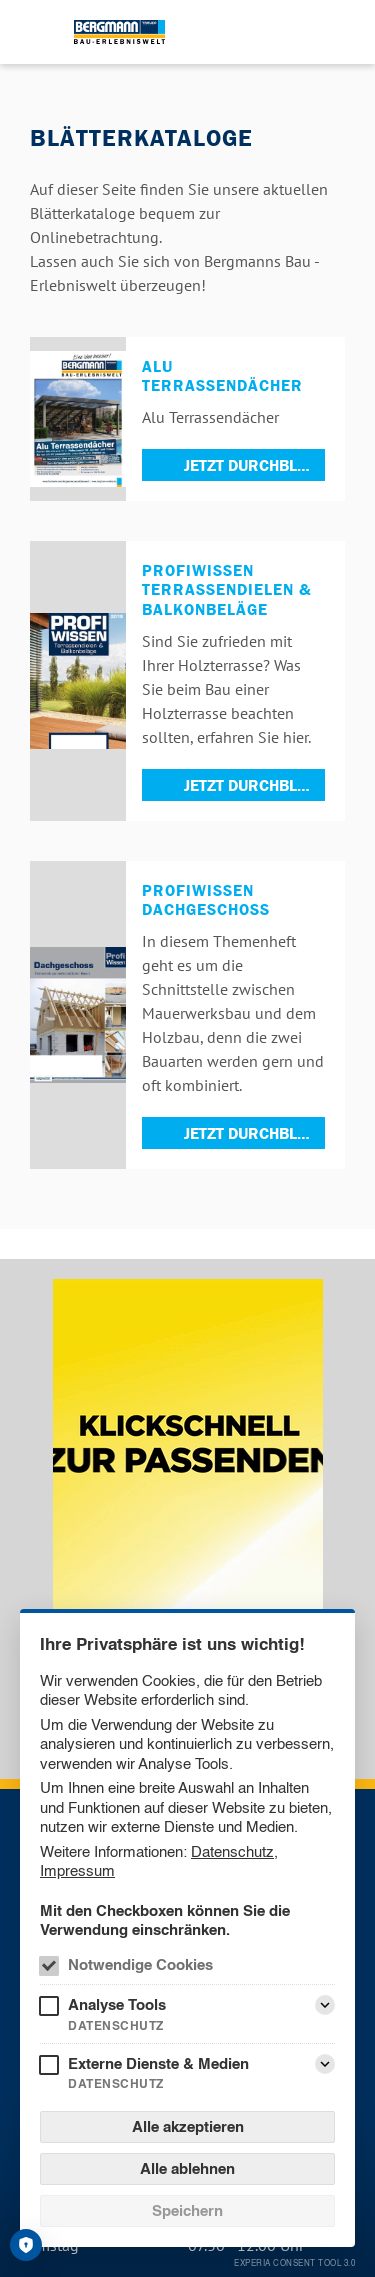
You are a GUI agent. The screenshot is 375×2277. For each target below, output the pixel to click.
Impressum (77, 1870)
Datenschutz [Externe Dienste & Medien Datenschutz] (116, 2083)
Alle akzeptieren (188, 2126)
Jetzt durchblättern (254, 465)
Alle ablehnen (187, 2168)
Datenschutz (232, 1851)
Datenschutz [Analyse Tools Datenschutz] (116, 2025)
